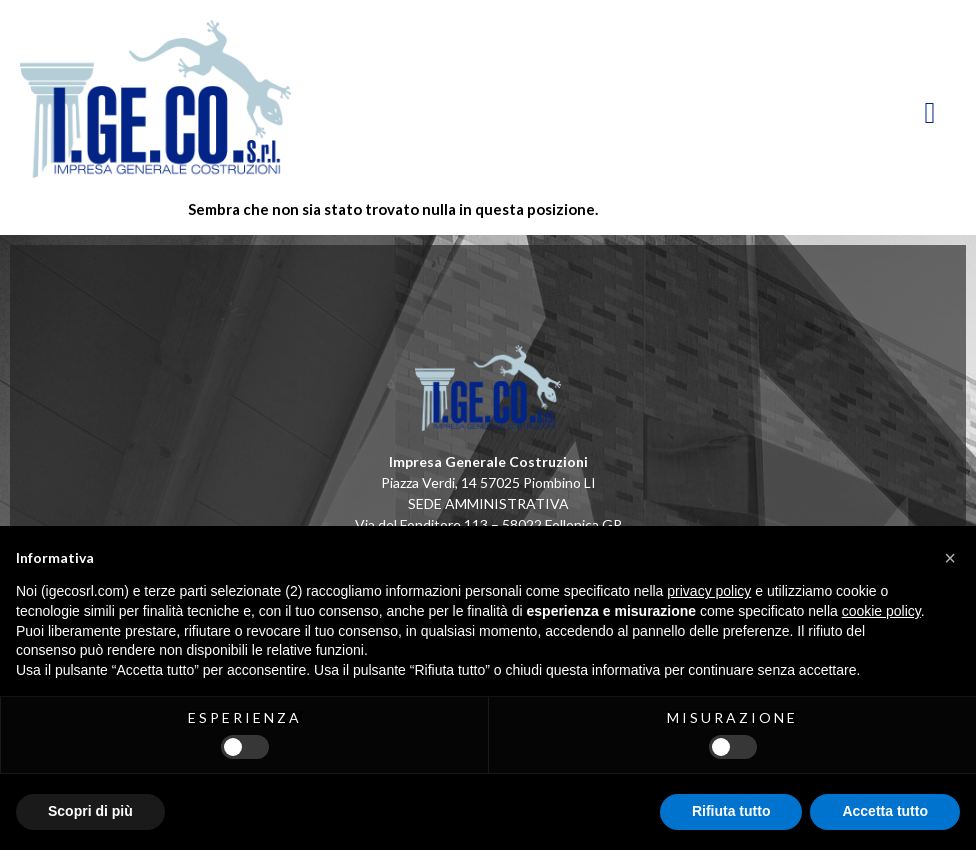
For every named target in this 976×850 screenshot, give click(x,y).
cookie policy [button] (881, 611)
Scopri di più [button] (90, 811)
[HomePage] (254, 99)
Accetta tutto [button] (885, 811)
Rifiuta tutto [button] (731, 811)
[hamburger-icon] (931, 112)
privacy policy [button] (709, 591)
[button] (950, 558)
